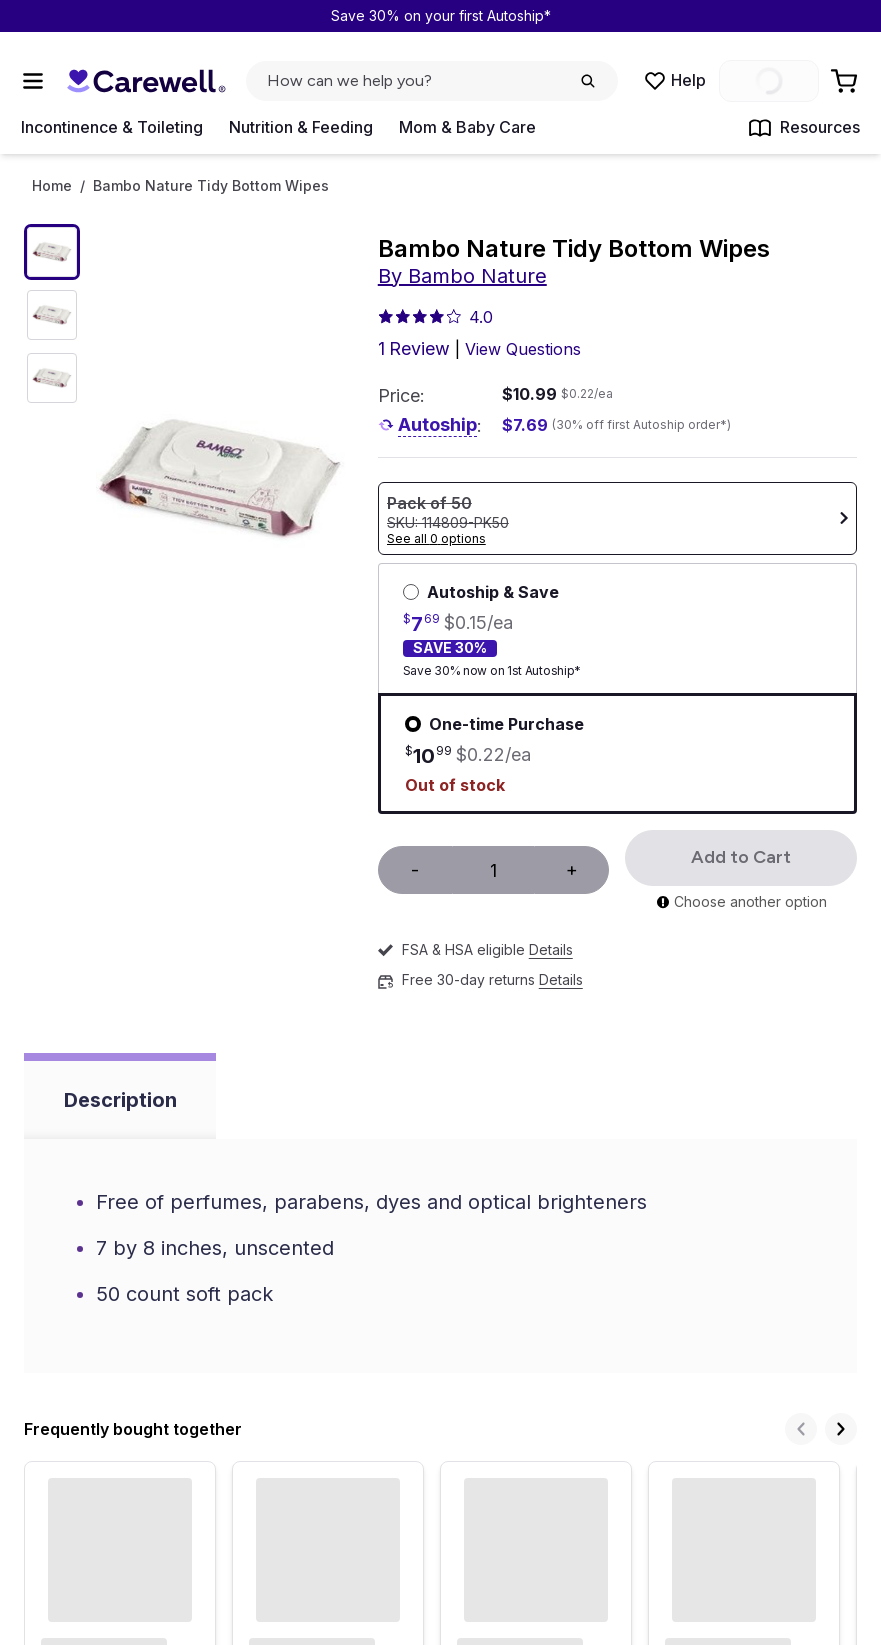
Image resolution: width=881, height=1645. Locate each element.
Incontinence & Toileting (112, 127)
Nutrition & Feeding (301, 127)
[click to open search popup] (432, 81)
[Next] (841, 1429)
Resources (804, 128)
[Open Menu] (33, 81)
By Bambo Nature (462, 276)
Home (52, 186)
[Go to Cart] (846, 81)
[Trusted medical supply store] (146, 81)
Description (120, 1100)
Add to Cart (741, 857)
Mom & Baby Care (467, 127)
